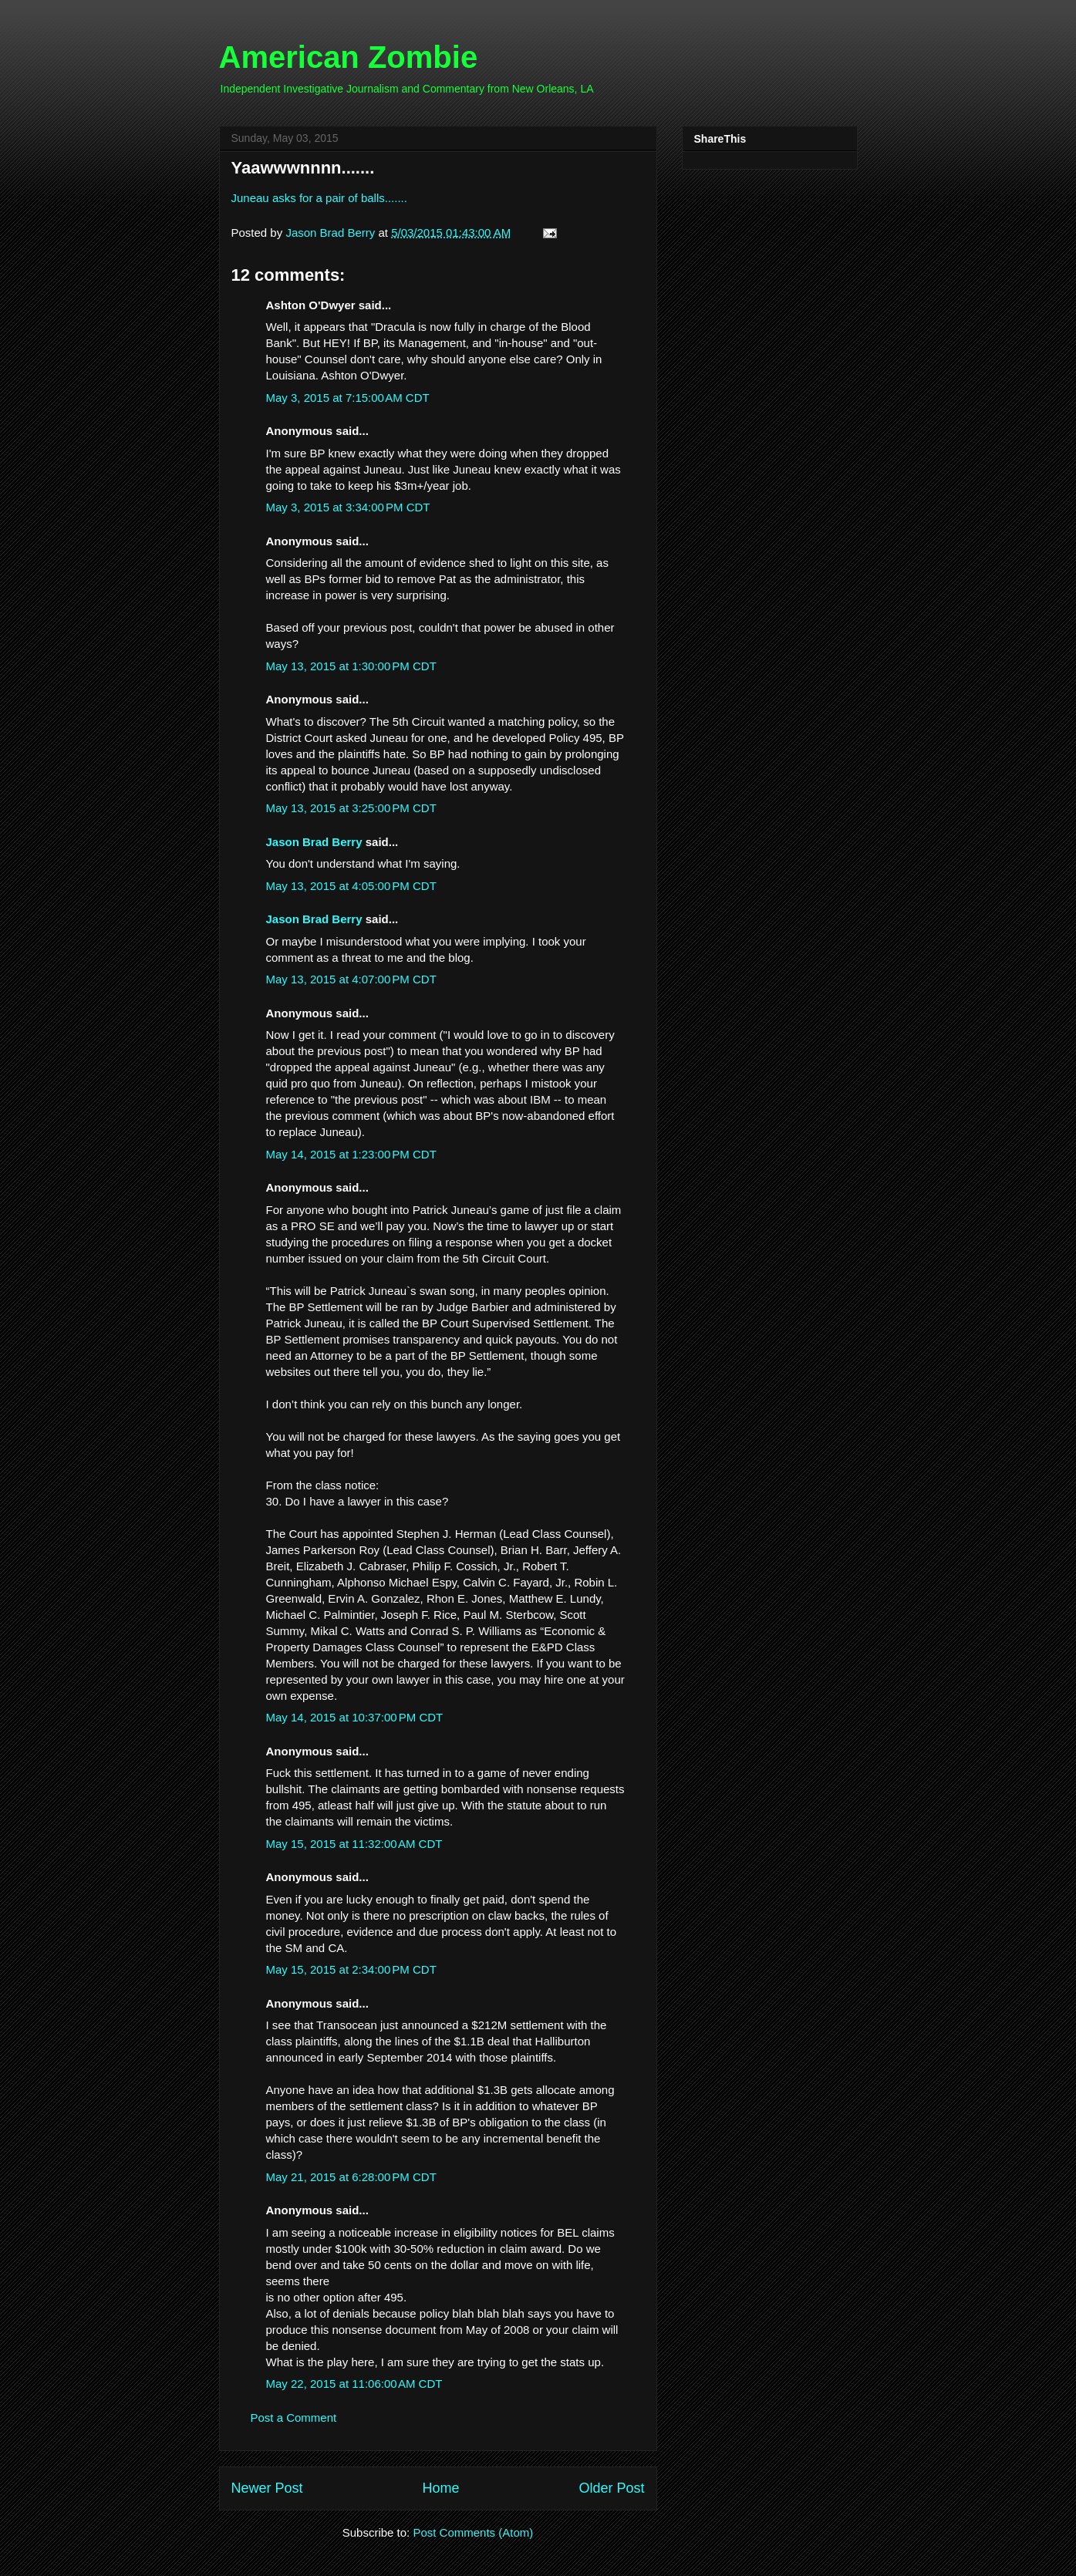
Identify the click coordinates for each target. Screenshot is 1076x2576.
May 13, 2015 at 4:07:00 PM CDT (351, 979)
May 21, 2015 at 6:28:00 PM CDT (351, 2176)
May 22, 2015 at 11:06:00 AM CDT (354, 2383)
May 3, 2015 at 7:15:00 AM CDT (348, 397)
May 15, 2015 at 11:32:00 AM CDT (354, 1843)
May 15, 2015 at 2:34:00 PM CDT (351, 1969)
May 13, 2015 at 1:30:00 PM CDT (351, 666)
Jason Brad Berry (314, 841)
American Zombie (348, 57)
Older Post (611, 2488)
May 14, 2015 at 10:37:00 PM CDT (355, 1717)
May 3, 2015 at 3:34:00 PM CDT (348, 507)
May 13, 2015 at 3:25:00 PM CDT (351, 807)
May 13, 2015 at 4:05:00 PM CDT (351, 885)
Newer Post (267, 2488)
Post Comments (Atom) (473, 2532)
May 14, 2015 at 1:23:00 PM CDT (351, 1154)
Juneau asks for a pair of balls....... (319, 197)
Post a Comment (294, 2417)
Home (440, 2488)
